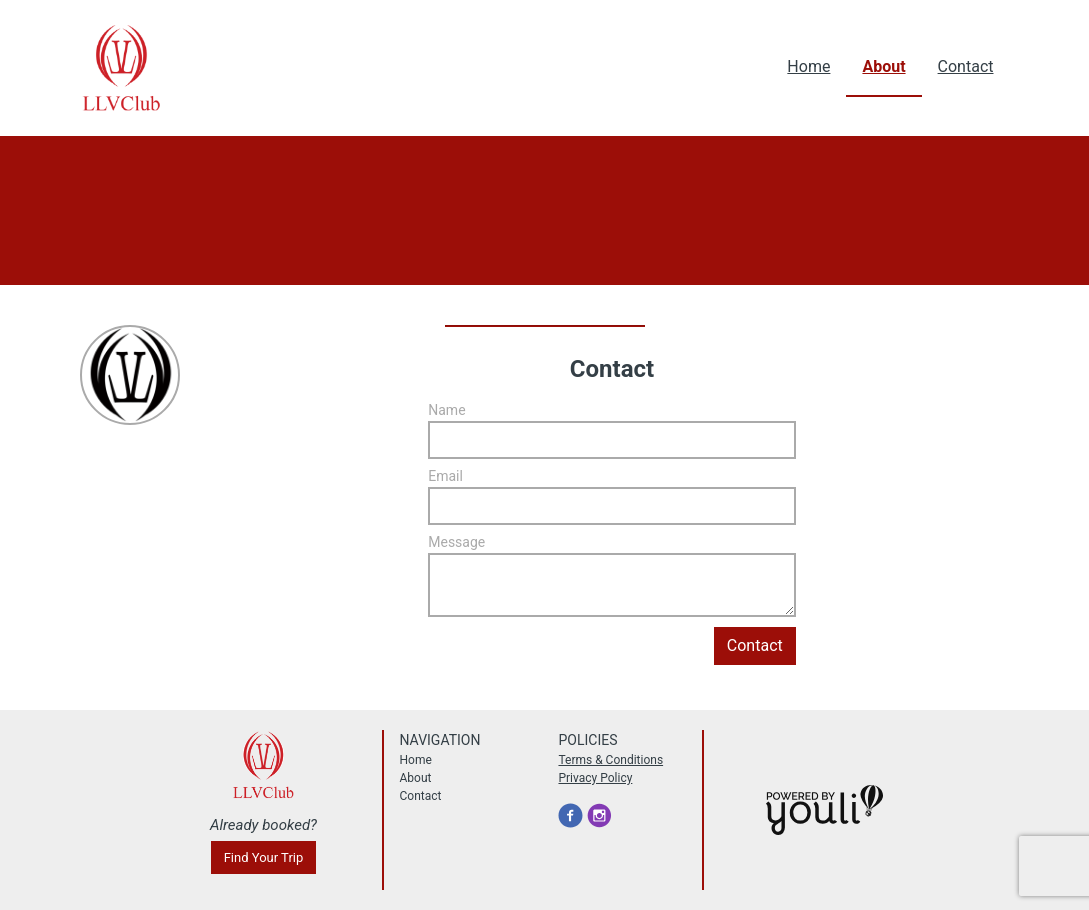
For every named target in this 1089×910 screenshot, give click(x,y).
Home (808, 66)
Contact (966, 66)
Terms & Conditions (610, 760)
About (883, 66)
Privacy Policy (595, 778)
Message (456, 542)
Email (445, 476)
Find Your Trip (264, 857)
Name (446, 410)
